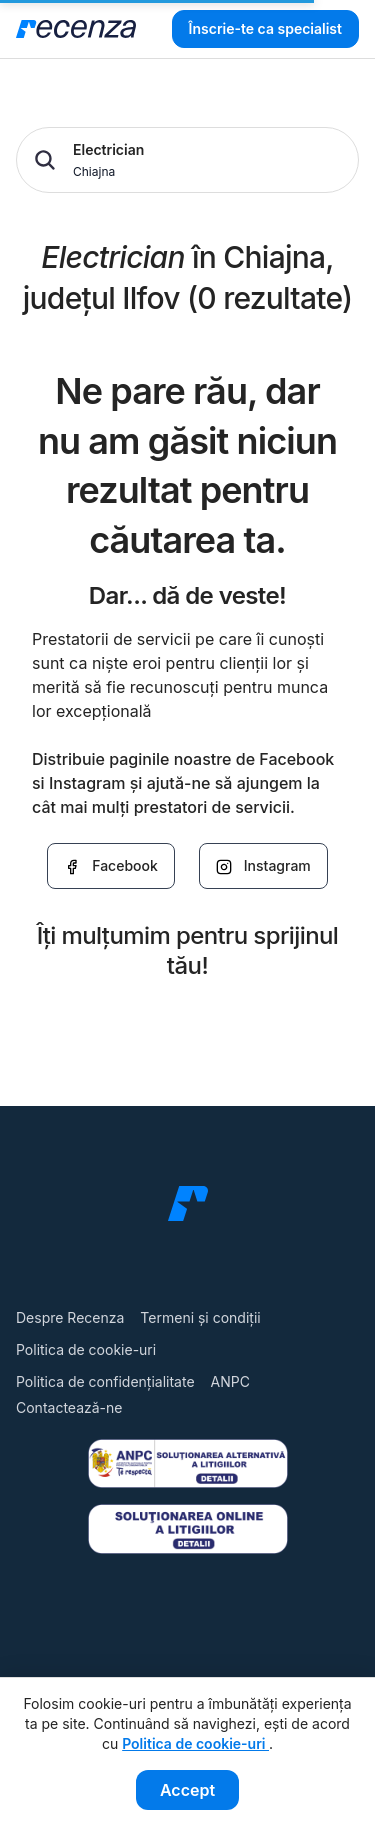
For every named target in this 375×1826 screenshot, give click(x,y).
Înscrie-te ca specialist (265, 28)
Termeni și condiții (200, 1317)
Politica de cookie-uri (86, 1349)
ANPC (230, 1381)
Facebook (111, 866)
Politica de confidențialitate (105, 1381)
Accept (187, 1790)
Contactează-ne (69, 1407)
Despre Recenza (70, 1317)
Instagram (263, 866)
